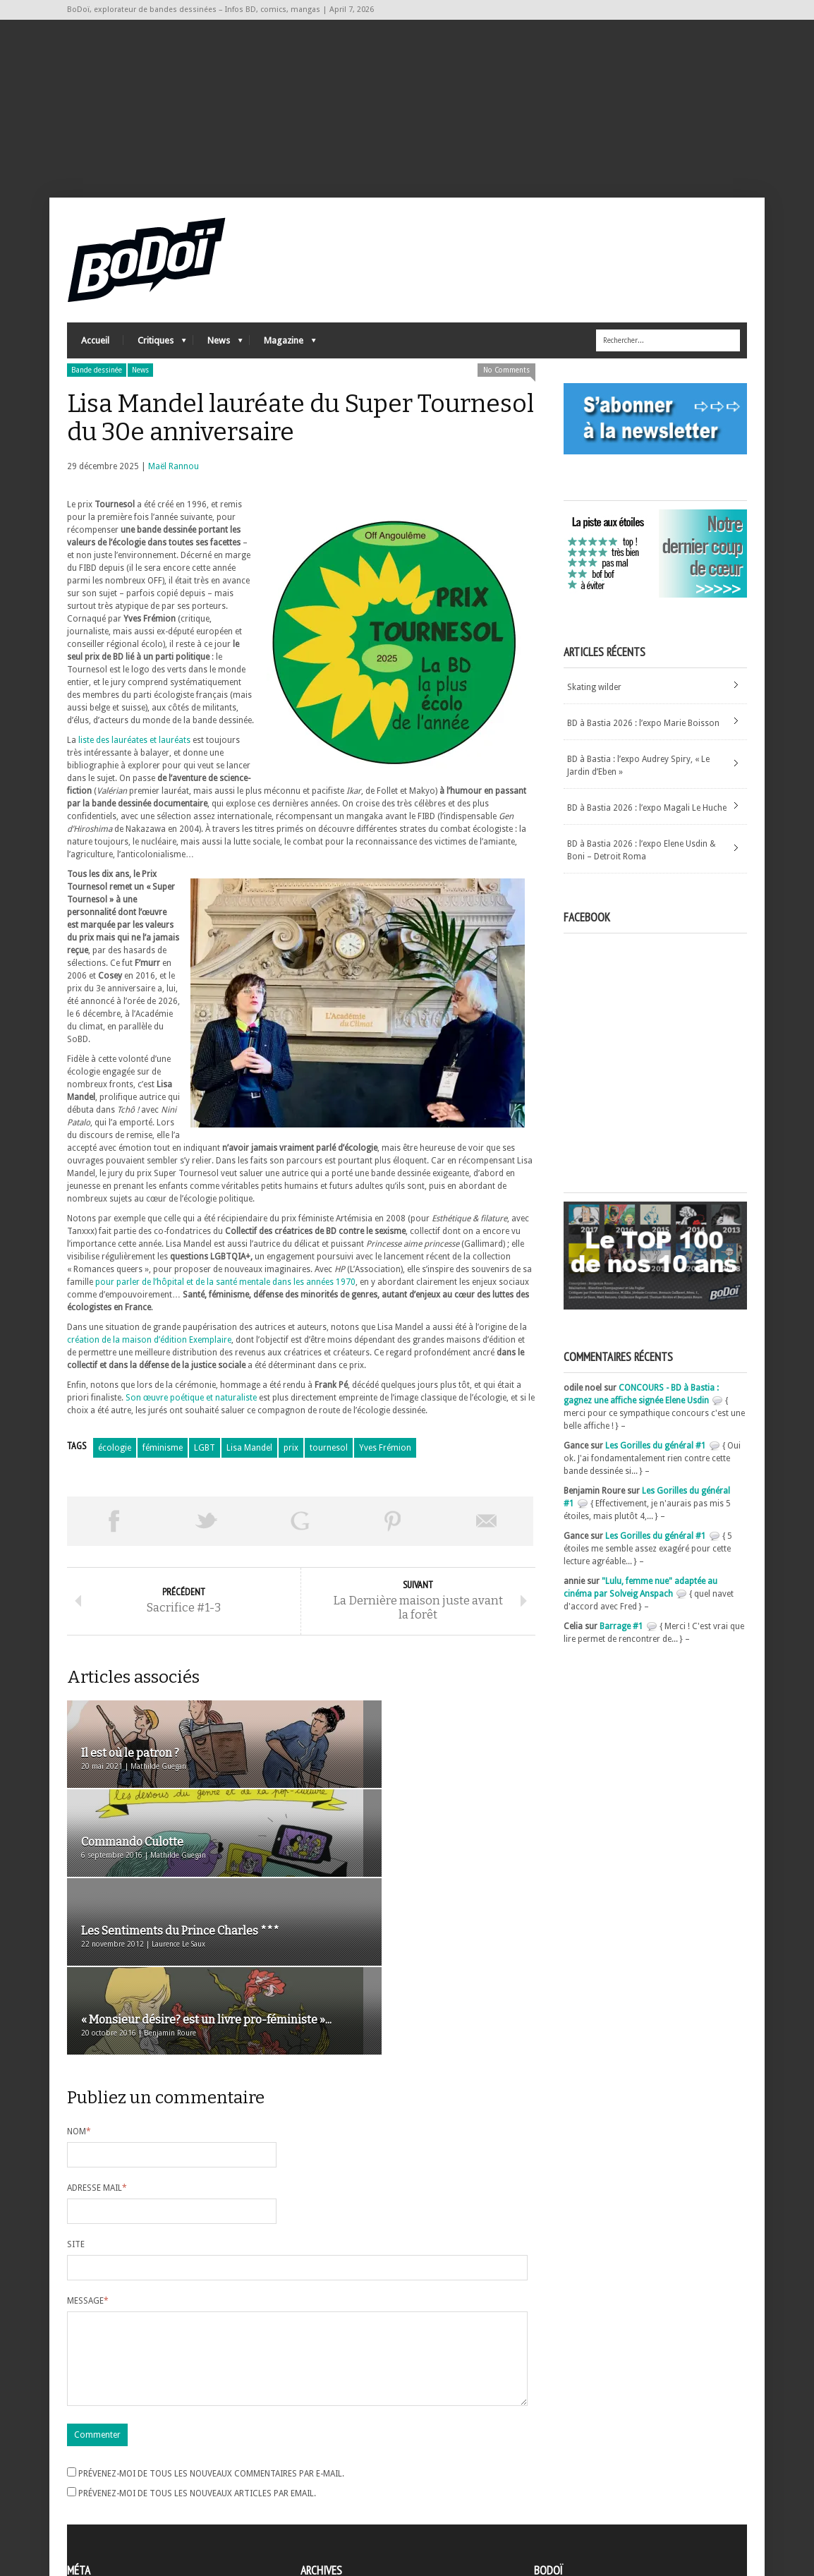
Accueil (95, 353)
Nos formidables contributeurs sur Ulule (615, 2507)
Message (88, 2143)
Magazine (283, 356)
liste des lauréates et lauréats (134, 753)
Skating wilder (594, 700)
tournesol (329, 1460)
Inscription (88, 2462)
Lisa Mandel (249, 1460)
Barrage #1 (621, 1639)
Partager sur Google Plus (299, 1534)
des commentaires (111, 2500)
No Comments (506, 383)
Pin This (392, 1534)
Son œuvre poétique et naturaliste (191, 1410)
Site (76, 2086)
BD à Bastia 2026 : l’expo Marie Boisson (643, 736)
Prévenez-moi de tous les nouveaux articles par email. (197, 2352)
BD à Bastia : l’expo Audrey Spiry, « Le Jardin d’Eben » (638, 778)
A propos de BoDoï (574, 2460)
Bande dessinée (96, 383)
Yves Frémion (385, 1460)
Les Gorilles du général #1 (655, 1458)
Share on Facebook (113, 1534)
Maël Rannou (173, 479)
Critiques (154, 356)
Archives (316, 2463)
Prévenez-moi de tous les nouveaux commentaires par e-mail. (211, 2333)
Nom (79, 1973)
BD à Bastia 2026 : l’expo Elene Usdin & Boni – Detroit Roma (641, 863)
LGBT (204, 1460)
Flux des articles (106, 2488)
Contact (553, 2484)
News (218, 356)
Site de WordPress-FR (108, 2513)
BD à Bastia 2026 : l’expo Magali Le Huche (647, 821)
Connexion (88, 2475)
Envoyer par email (486, 1534)
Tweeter (206, 1534)
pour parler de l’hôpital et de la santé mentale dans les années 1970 (225, 1295)
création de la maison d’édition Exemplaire (149, 1352)
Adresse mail (97, 2030)
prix (291, 1460)
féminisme (162, 1460)
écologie (114, 1460)
